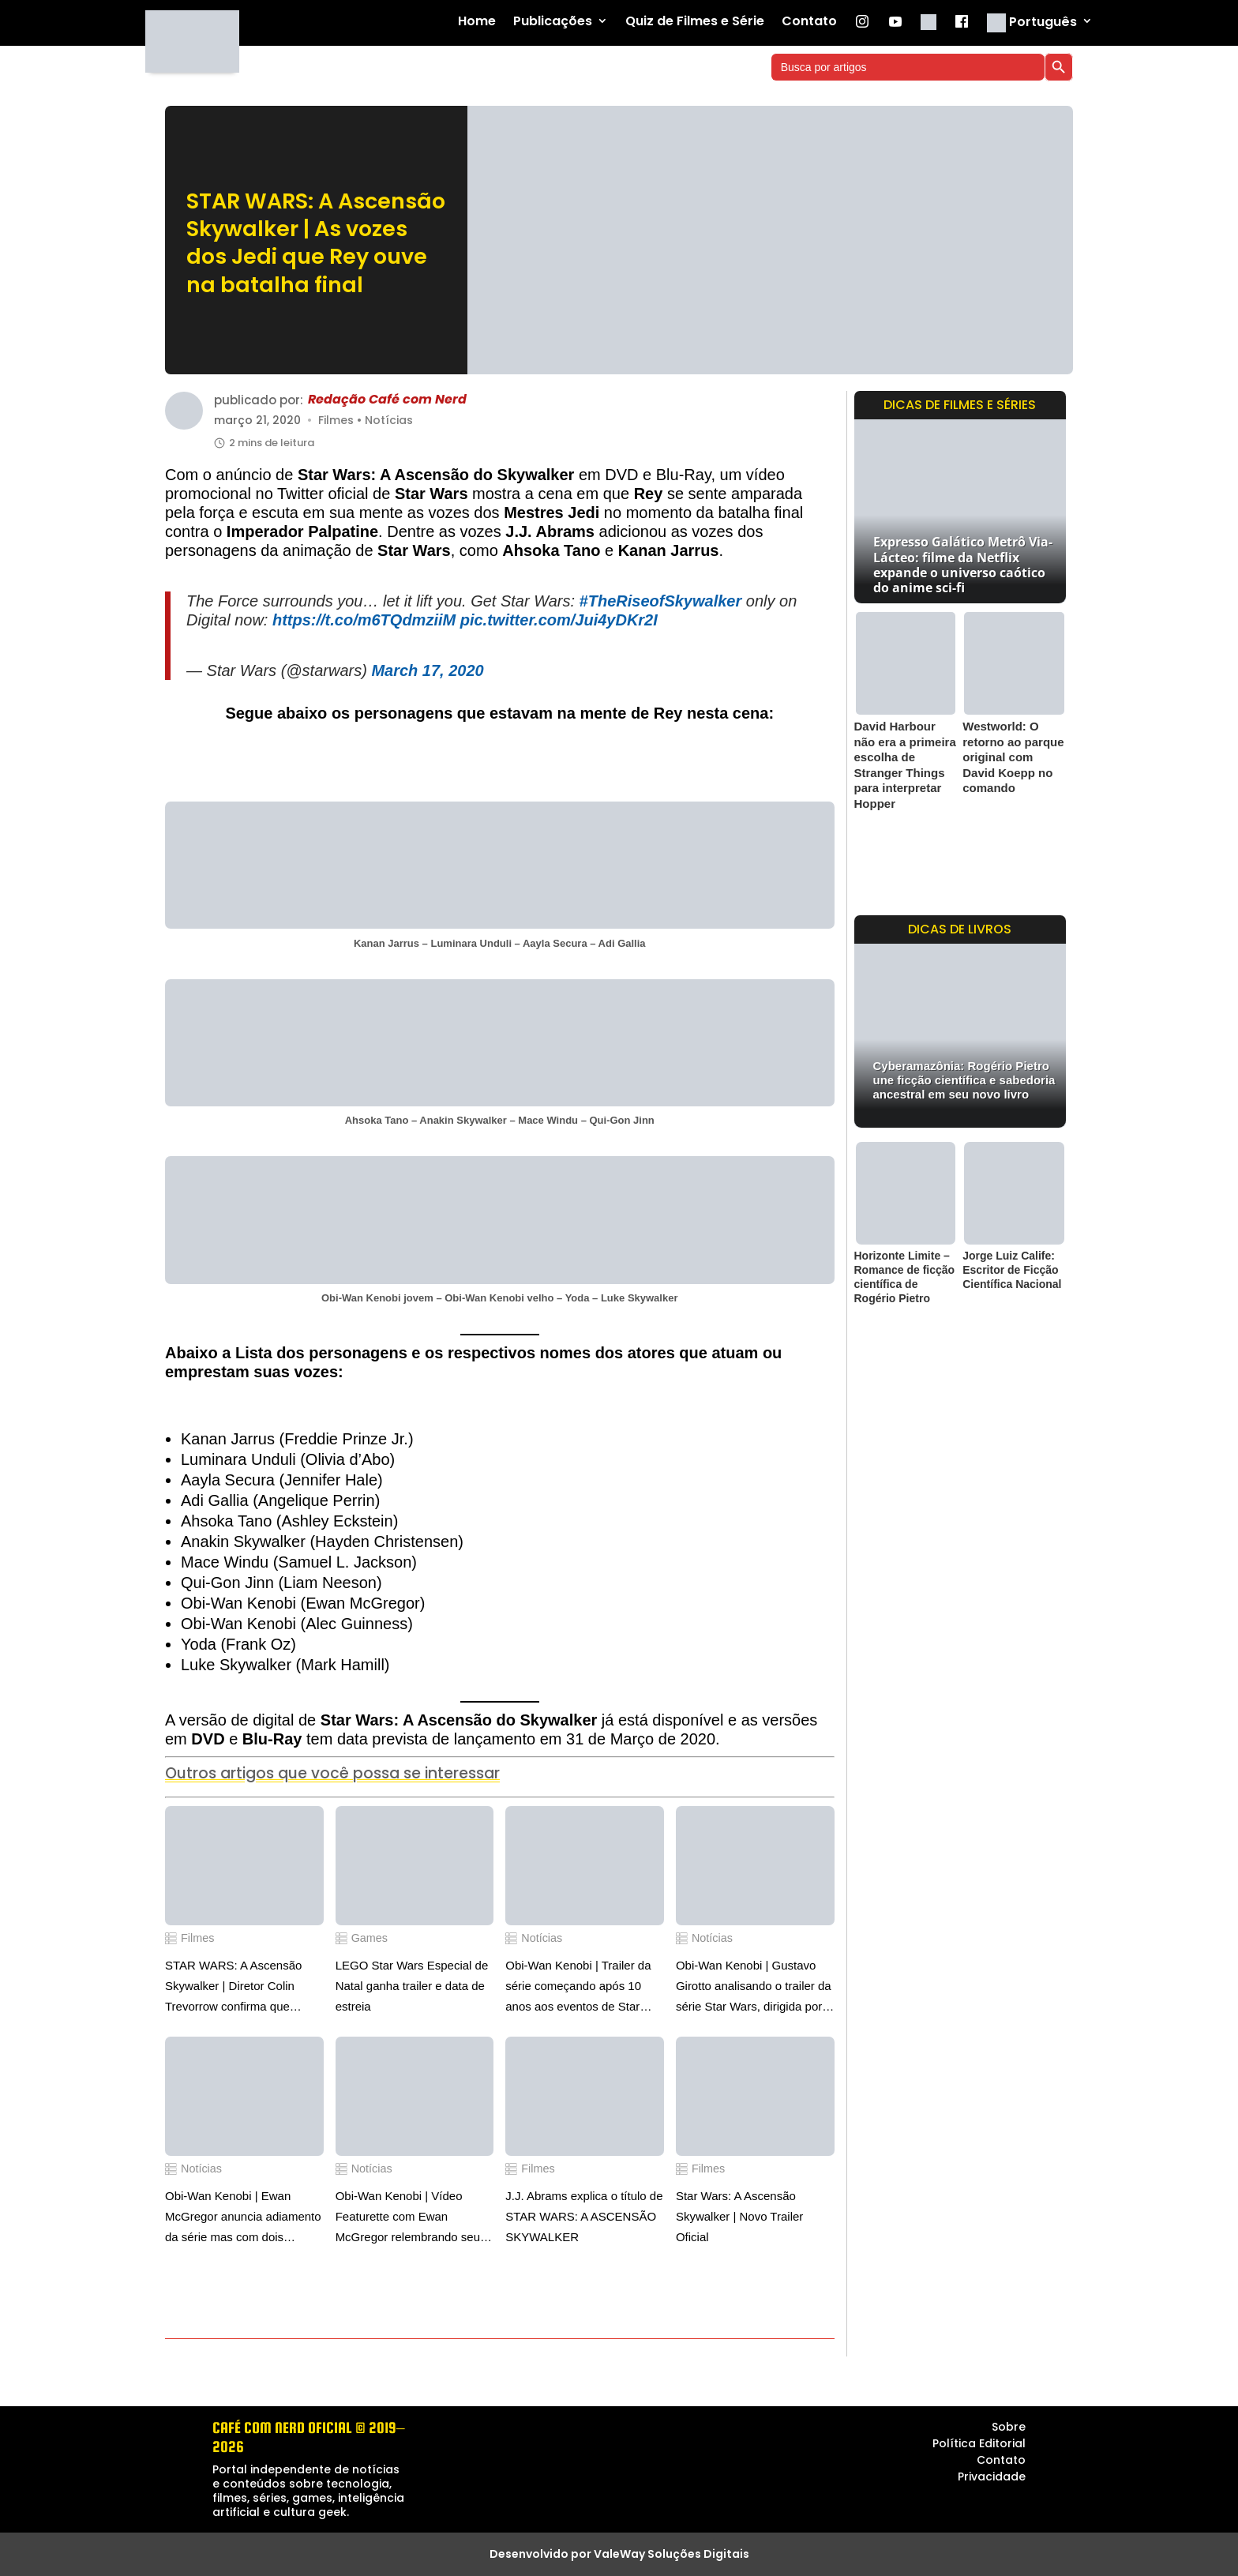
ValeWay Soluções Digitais (671, 2554)
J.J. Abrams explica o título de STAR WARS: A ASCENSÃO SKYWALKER (583, 2216)
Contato (809, 21)
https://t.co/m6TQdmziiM (364, 620)
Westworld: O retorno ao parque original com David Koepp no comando (1013, 756)
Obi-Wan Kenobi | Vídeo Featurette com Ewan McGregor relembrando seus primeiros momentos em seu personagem (411, 2218)
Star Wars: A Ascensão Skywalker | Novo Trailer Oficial (739, 2216)
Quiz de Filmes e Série (694, 21)
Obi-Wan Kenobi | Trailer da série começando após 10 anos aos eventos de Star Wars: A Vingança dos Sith (578, 1987)
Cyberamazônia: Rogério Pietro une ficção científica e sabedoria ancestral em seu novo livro (964, 1080)
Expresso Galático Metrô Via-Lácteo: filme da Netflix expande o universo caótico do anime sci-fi (962, 564)
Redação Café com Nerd (387, 400)
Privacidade (992, 2476)
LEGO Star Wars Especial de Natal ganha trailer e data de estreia (412, 1985)
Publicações (552, 21)
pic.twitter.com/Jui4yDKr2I (559, 620)
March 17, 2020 (427, 670)
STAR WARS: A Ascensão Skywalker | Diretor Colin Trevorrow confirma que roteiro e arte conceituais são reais (241, 1987)
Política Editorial (979, 2443)
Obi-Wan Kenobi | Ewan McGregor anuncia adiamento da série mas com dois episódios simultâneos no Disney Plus (243, 2218)
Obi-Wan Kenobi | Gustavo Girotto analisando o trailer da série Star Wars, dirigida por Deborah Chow (753, 1987)
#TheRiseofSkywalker (661, 601)
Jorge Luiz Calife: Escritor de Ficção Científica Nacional (1011, 1269)
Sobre (1009, 2427)
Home (477, 21)
